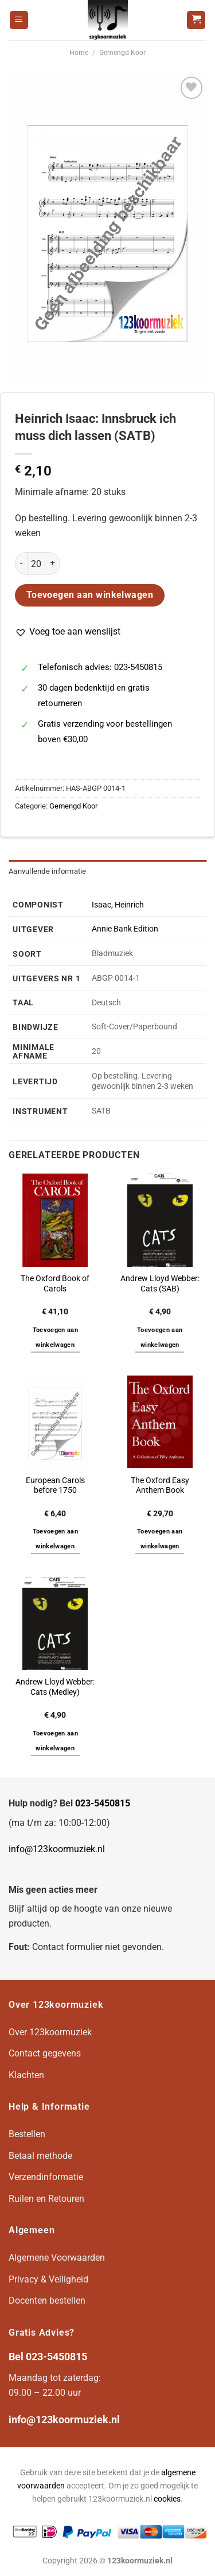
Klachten (26, 2075)
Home (78, 53)
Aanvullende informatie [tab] (48, 871)
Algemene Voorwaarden (57, 2257)
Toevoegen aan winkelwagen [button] (55, 1337)
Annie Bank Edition (125, 929)
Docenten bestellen (47, 2300)
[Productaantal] (36, 563)
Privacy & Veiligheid (48, 2279)
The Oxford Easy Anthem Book (160, 1485)
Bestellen (27, 2134)
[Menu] (19, 20)
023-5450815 (102, 1803)
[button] (67, 631)
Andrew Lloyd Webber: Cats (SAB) (160, 1283)
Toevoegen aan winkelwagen (90, 595)
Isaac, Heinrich (118, 905)
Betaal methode (40, 2155)
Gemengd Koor (122, 53)
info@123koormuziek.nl (57, 1849)
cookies (167, 2499)
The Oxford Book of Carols (55, 1283)
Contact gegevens (45, 2053)
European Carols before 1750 (55, 1485)
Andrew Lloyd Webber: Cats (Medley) (55, 1687)
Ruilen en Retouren (46, 2198)
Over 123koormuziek (50, 2032)
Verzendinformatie (46, 2176)
